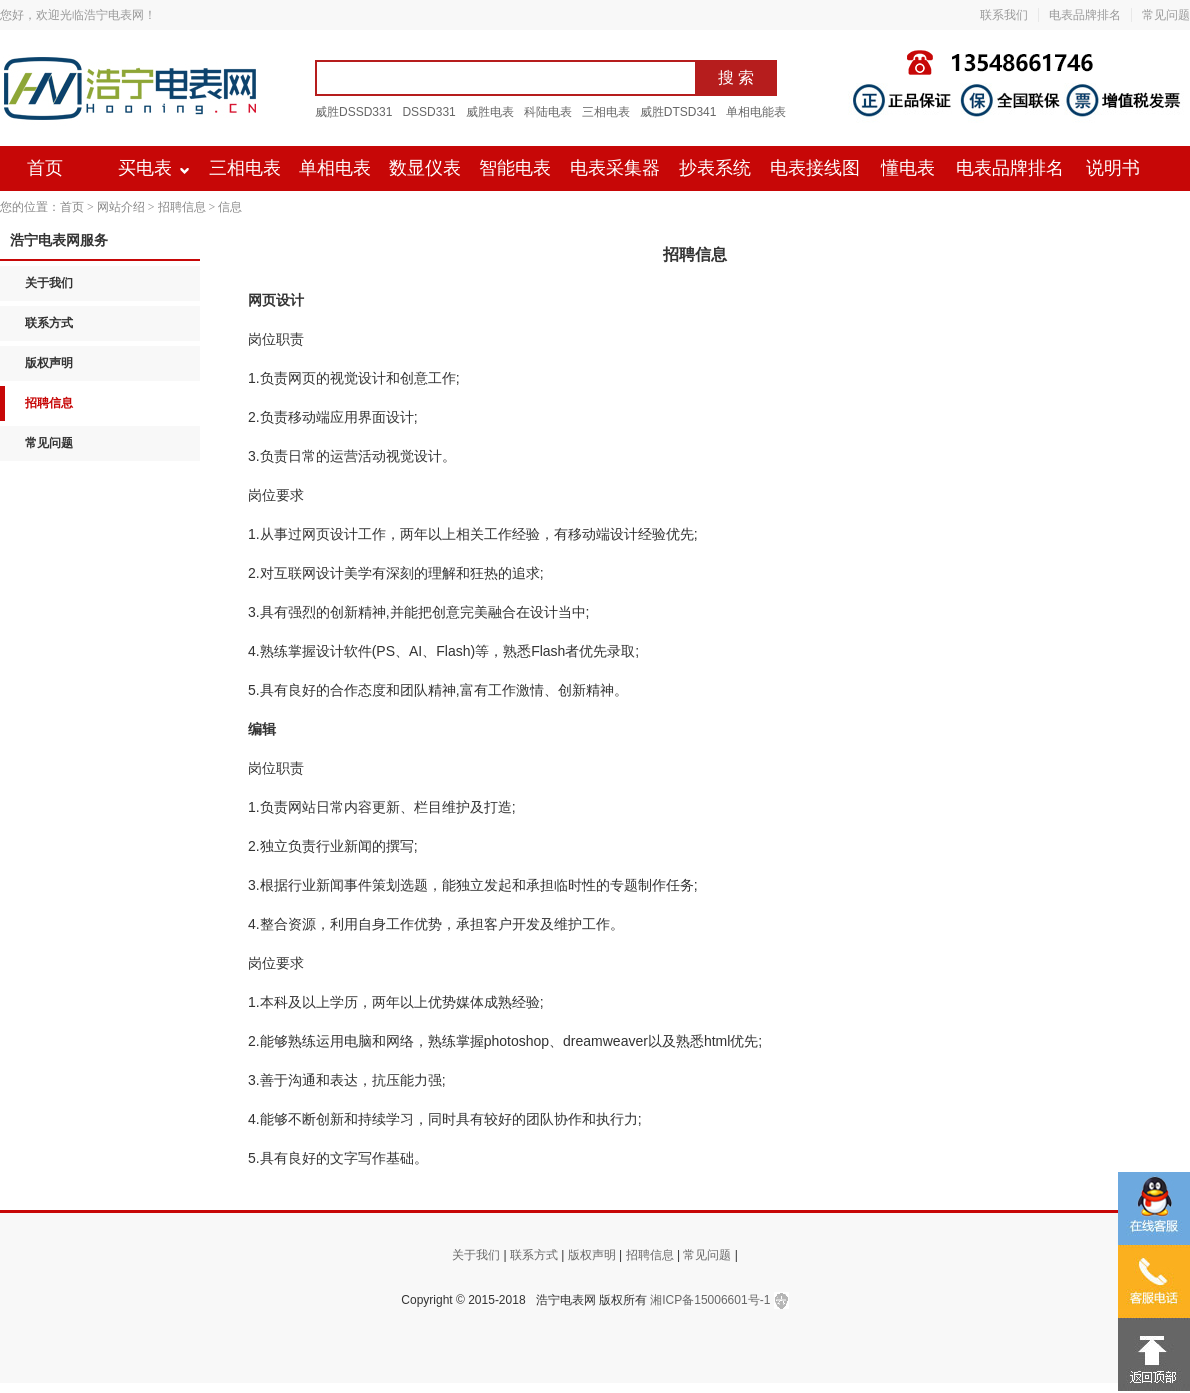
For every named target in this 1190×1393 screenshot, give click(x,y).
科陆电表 (548, 112)
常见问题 (1166, 15)
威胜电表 (490, 112)
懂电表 (908, 168)
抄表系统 (715, 168)
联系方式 (49, 323)
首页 (45, 168)
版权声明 (49, 363)
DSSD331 (428, 112)
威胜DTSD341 (678, 112)
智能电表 (515, 168)
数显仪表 (425, 168)
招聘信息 (182, 207)
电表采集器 (615, 168)
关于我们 (49, 283)
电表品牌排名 (1085, 15)
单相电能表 (756, 112)
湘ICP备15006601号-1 (710, 1300)
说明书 (1113, 168)
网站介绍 (121, 207)
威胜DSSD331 (353, 112)
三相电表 (606, 112)
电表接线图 (815, 168)
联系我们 (1004, 15)
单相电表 (335, 168)
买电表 (145, 168)
